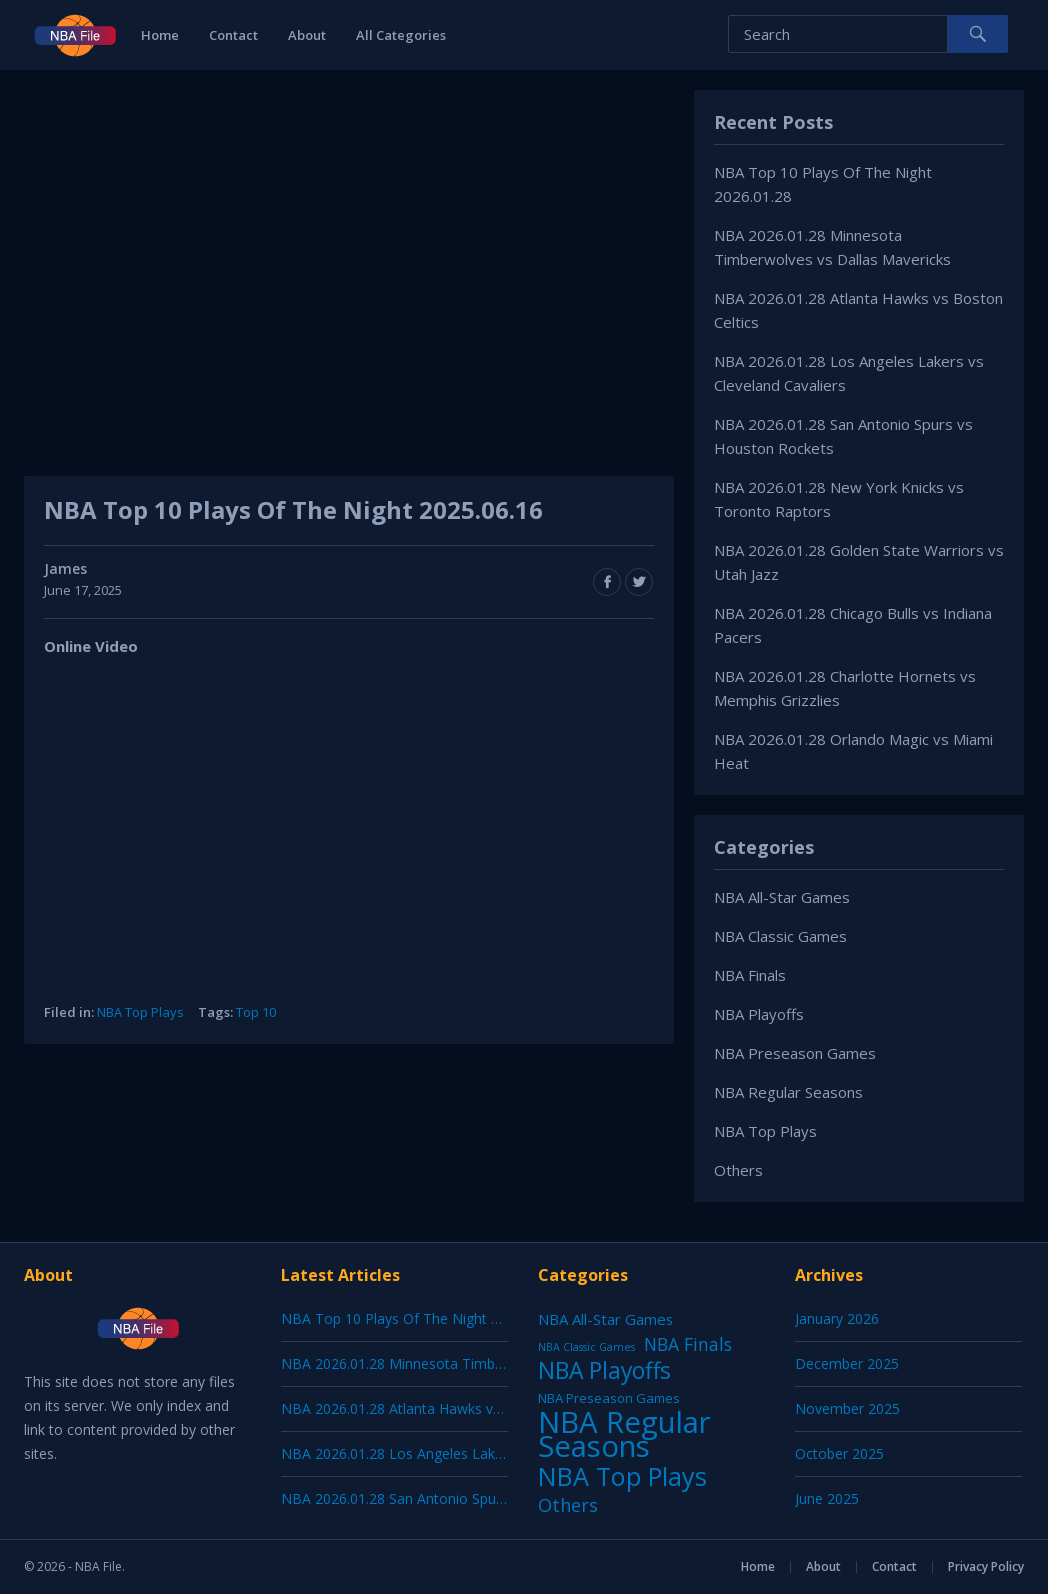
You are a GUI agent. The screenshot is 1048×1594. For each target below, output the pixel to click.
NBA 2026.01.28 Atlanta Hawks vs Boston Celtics (439, 1408)
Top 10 (256, 1012)
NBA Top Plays (140, 1012)
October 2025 (839, 1453)
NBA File (98, 1566)
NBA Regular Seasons (788, 1092)
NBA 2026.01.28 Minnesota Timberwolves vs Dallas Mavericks (482, 1363)
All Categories (401, 35)
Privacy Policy (986, 1566)
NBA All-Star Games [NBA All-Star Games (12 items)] (605, 1319)
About (307, 35)
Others (738, 1170)
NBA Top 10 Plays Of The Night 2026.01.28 (421, 1318)
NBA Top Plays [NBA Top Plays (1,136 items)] (622, 1476)
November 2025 (847, 1408)
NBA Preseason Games (795, 1053)
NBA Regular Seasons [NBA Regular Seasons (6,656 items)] (624, 1434)
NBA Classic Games (780, 936)
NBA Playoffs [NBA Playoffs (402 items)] (604, 1371)
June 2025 (827, 1498)
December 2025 (847, 1363)
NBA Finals (750, 975)
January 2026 (837, 1318)
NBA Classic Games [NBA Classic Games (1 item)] (586, 1347)
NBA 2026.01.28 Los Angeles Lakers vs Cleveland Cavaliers (471, 1453)
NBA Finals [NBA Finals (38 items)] (688, 1344)
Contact (233, 35)
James (65, 568)
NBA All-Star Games (782, 897)
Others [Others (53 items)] (568, 1505)
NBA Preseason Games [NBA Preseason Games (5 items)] (609, 1398)
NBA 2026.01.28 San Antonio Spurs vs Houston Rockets (461, 1498)
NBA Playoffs (759, 1014)
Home (160, 35)
